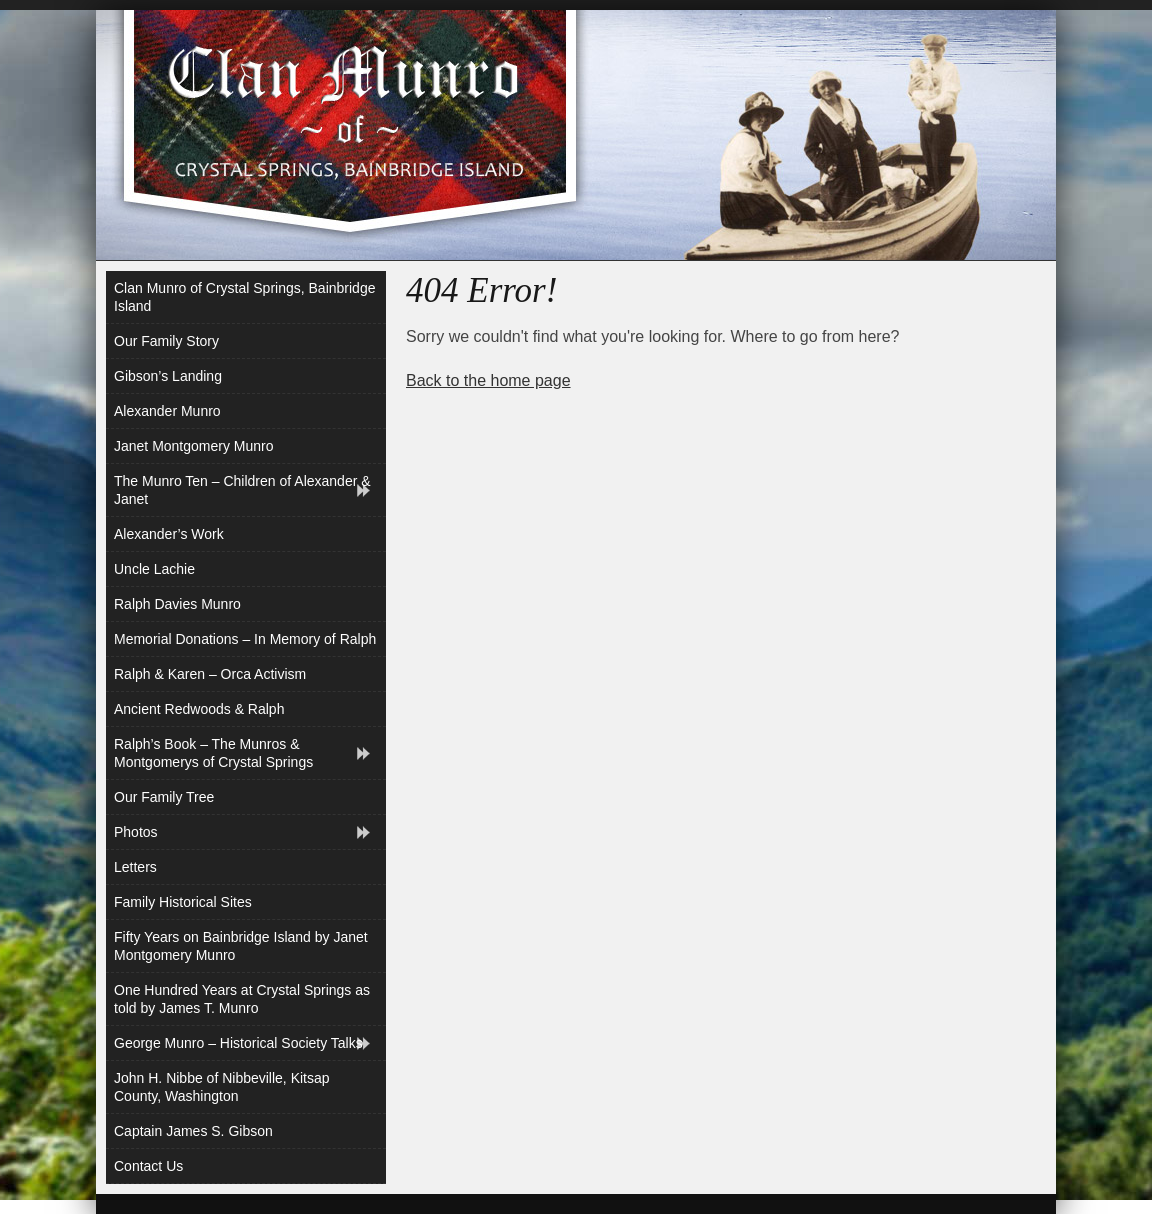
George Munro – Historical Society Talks (238, 1043)
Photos (136, 832)
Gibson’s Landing (168, 376)
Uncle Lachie (154, 569)
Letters (135, 867)
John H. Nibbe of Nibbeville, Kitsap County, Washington (222, 1087)
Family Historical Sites (183, 902)
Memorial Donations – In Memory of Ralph (245, 639)
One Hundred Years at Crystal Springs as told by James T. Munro (242, 999)
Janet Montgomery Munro (194, 446)
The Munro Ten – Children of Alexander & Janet (242, 490)
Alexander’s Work (169, 534)
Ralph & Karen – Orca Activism (210, 674)
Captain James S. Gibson (193, 1131)
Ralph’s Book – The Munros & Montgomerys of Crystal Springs (213, 753)
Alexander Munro (167, 411)
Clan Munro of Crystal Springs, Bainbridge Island (244, 297)
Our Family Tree (164, 797)
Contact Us (148, 1166)
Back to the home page (488, 380)
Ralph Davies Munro (177, 604)
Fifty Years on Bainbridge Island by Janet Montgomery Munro (241, 946)
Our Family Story (166, 341)
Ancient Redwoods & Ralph (199, 709)
